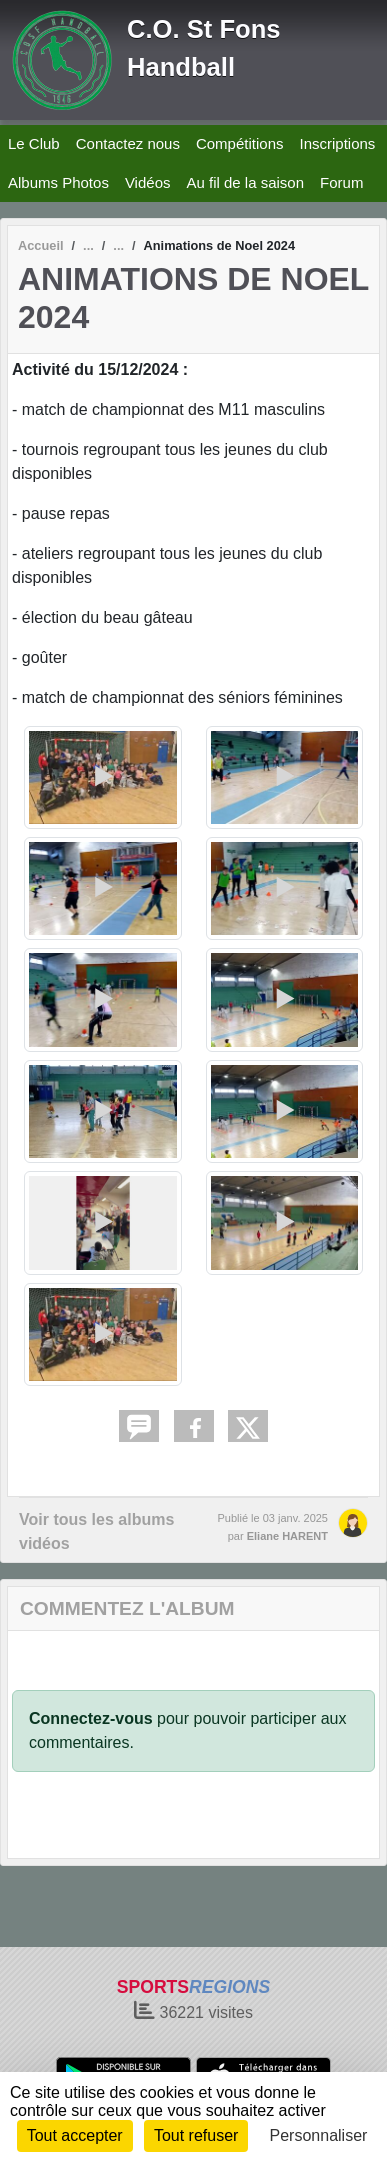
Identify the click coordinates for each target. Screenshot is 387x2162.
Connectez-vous (91, 1718)
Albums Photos (58, 182)
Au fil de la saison (245, 182)
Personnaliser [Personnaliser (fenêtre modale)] (319, 2135)
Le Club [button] (34, 143)
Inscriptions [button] (337, 143)
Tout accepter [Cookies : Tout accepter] (75, 2135)
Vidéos (148, 182)
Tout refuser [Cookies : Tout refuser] (196, 2135)
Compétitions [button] (240, 143)
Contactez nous (128, 143)
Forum (341, 182)
